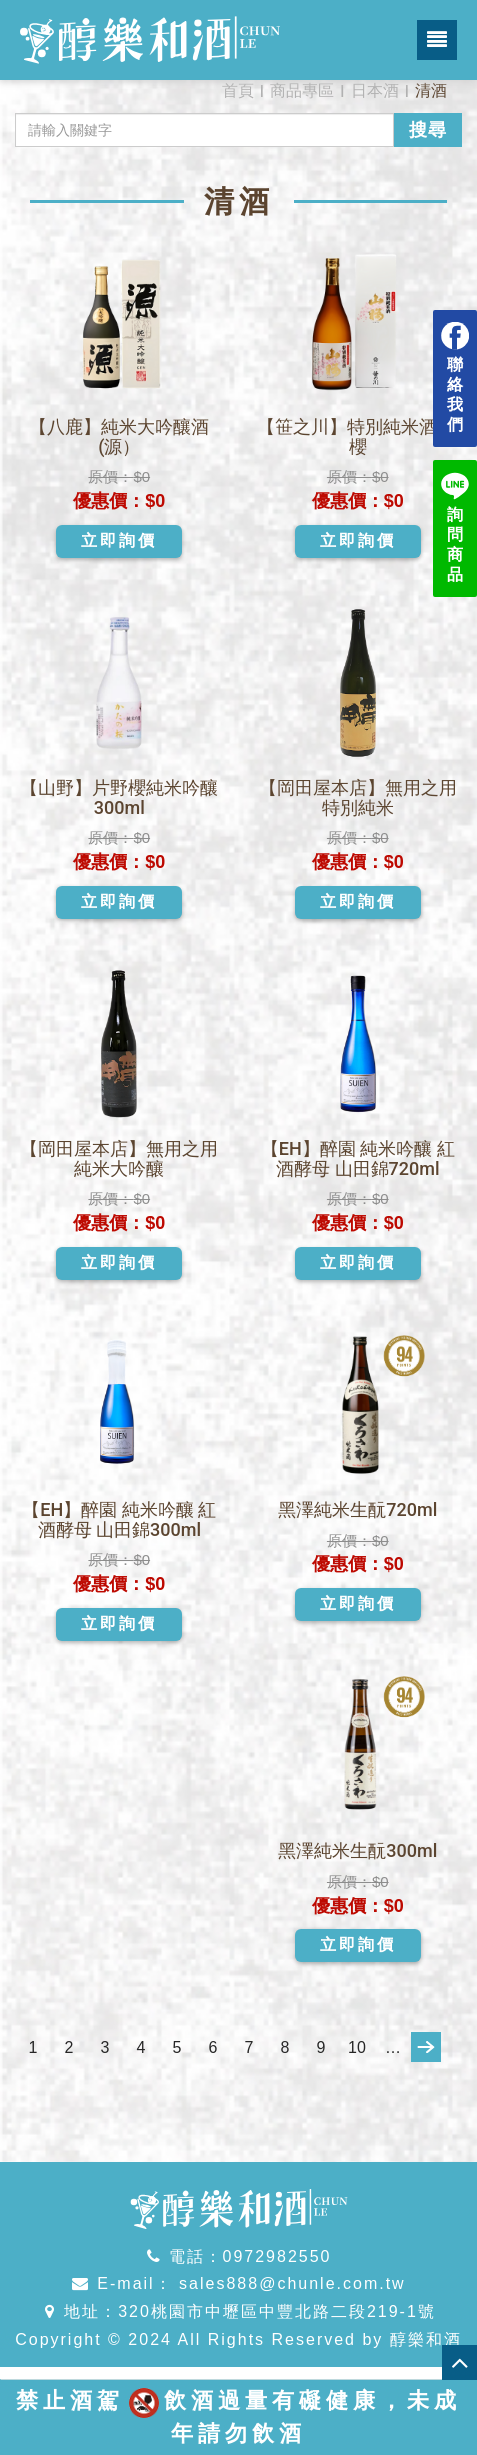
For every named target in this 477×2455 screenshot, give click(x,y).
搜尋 (428, 130)
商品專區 (302, 90)
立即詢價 (119, 540)
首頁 (238, 90)
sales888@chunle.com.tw (289, 2283)
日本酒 (375, 90)
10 (357, 2047)
